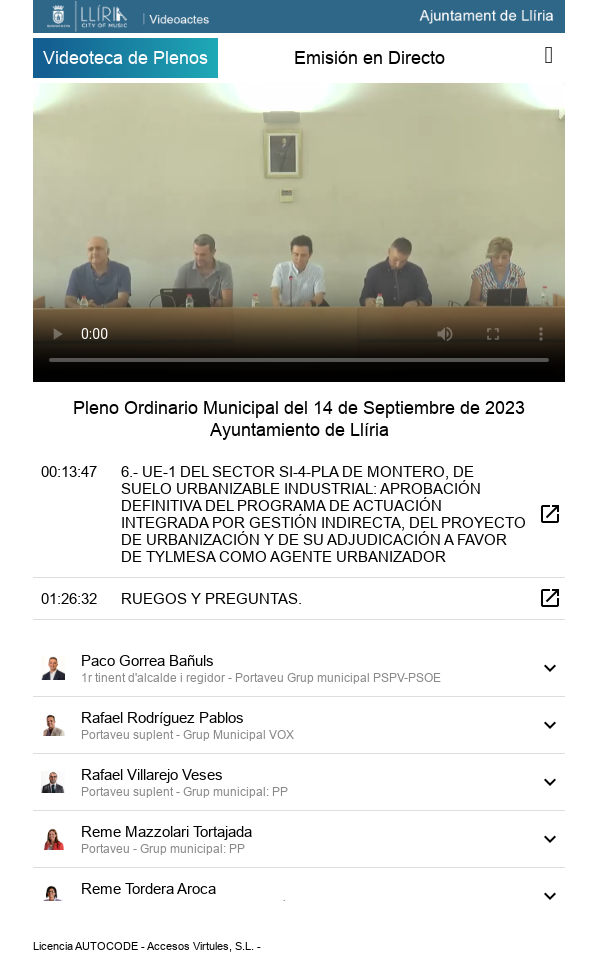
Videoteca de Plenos (125, 57)
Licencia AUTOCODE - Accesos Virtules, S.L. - (147, 946)
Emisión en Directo (369, 57)
